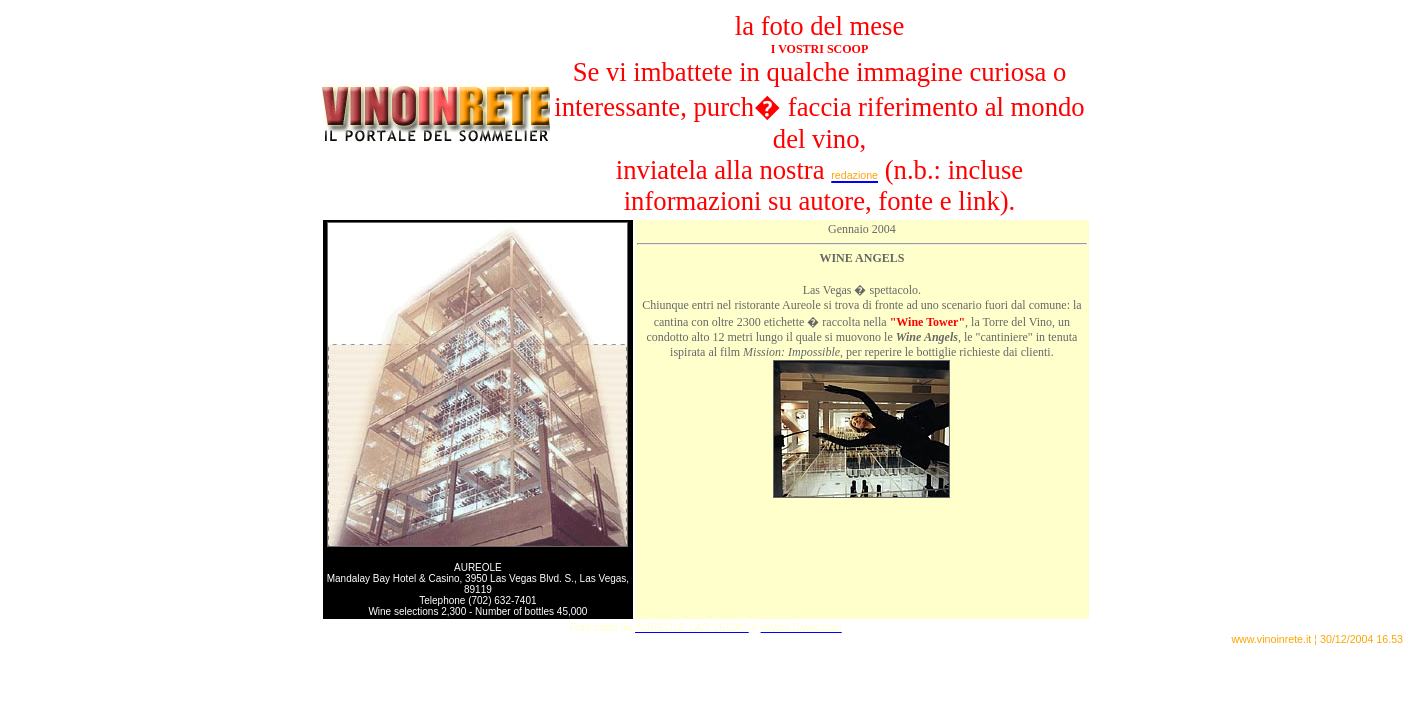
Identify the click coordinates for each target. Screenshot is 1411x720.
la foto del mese (820, 26)
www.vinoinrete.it (1271, 639)
